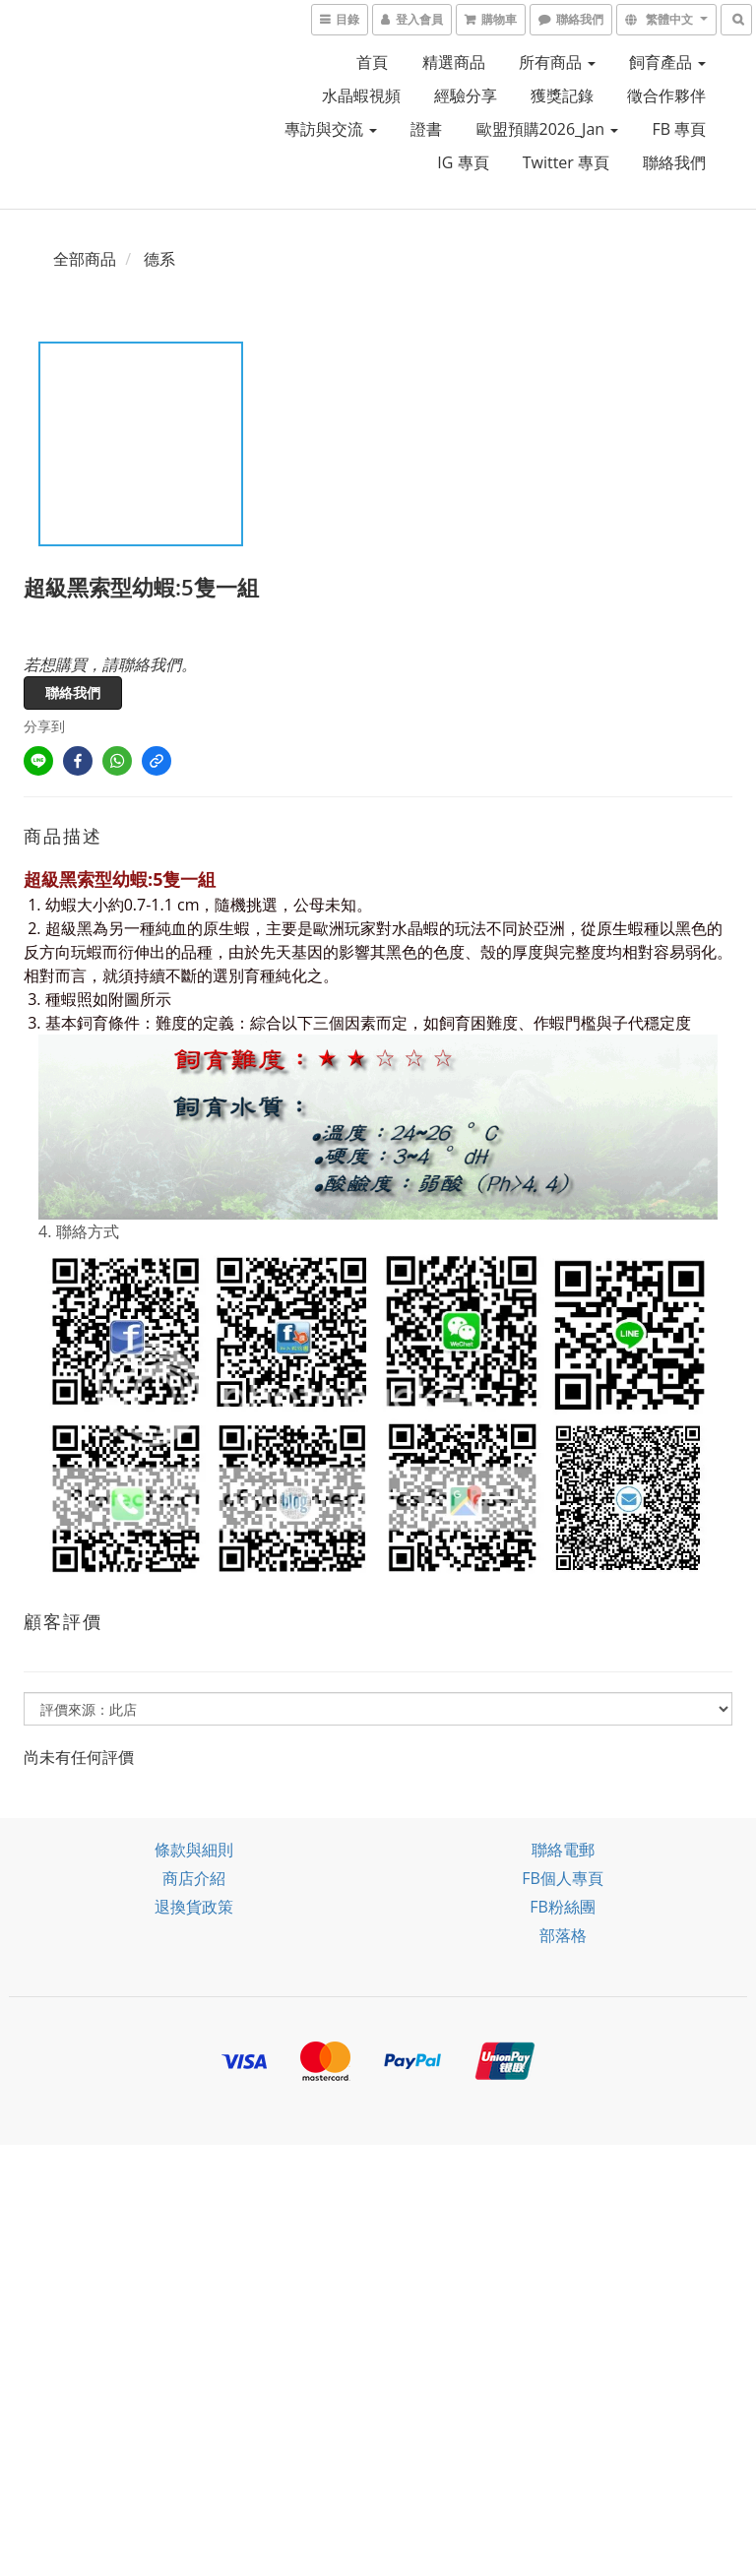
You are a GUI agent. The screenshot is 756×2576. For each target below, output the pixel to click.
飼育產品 (667, 62)
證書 (426, 129)
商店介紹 (193, 1878)
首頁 (372, 62)
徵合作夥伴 (666, 95)
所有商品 (557, 62)
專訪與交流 (330, 129)
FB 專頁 (679, 129)
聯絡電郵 (563, 1849)
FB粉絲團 (563, 1906)
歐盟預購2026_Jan (547, 129)
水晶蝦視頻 (361, 95)
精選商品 (453, 62)
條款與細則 (194, 1849)
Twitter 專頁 (566, 162)
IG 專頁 (462, 162)
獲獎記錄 (562, 95)
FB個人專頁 (562, 1878)
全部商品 (84, 259)
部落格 (563, 1935)
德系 (159, 259)
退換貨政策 (194, 1906)
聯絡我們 (674, 162)
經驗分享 (465, 95)
